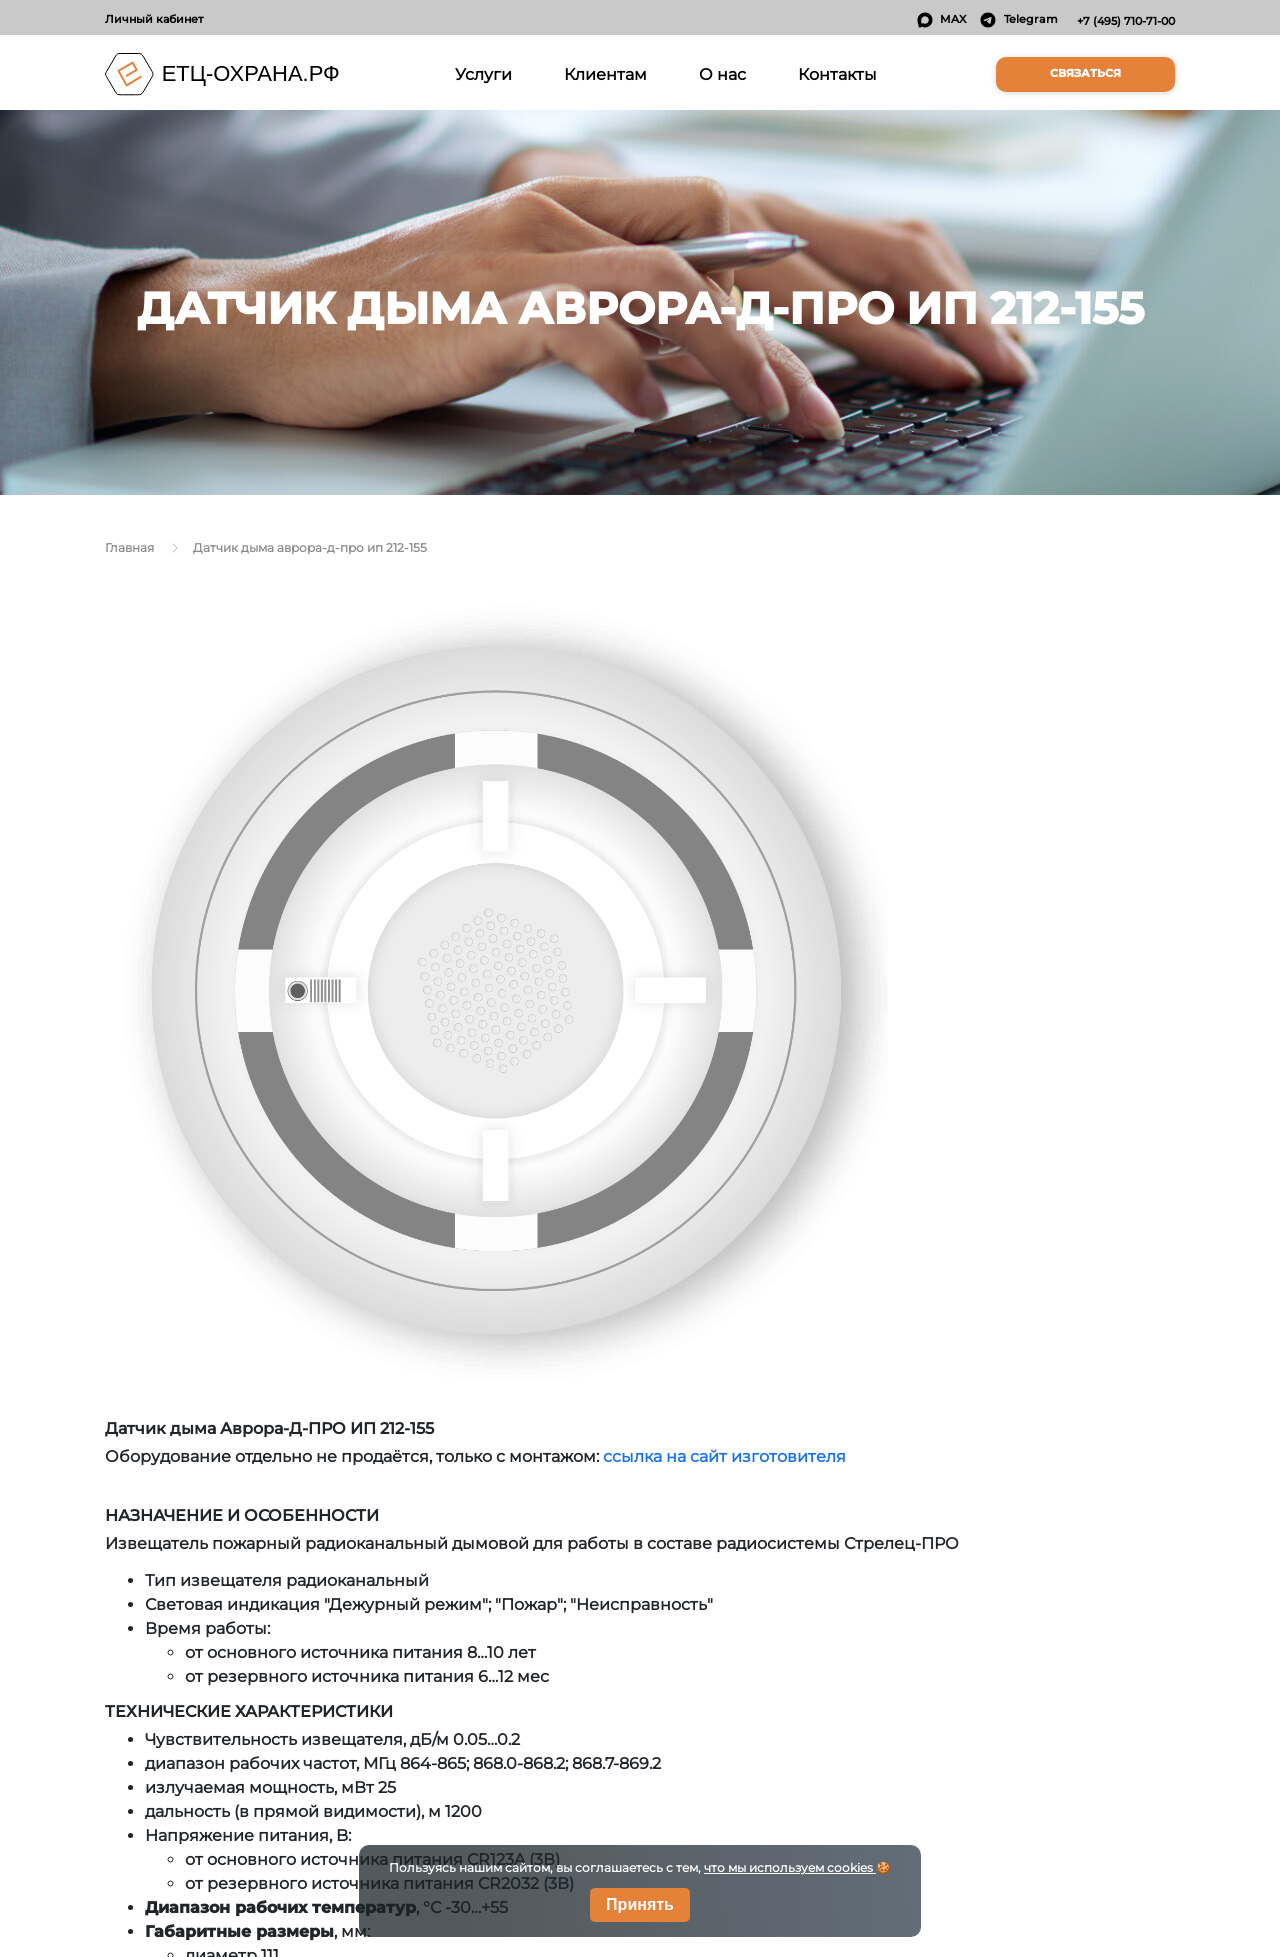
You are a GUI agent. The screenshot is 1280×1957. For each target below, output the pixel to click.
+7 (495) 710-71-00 (1126, 21)
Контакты (837, 74)
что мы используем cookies (790, 1868)
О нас (722, 74)
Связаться (1085, 73)
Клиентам (605, 74)
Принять (640, 1904)
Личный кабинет (154, 19)
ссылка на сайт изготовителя (724, 1456)
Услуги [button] (487, 72)
